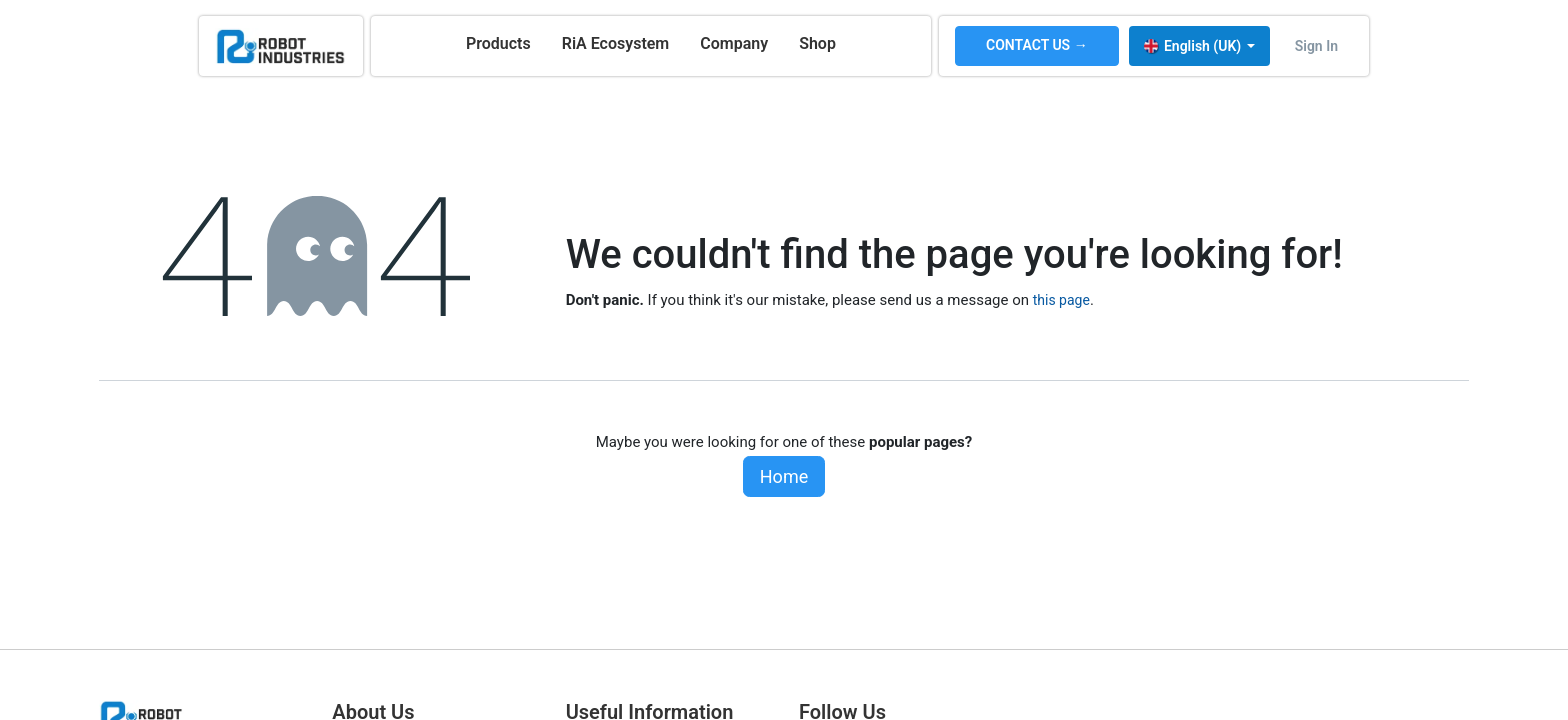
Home (784, 476)
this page (1061, 300)
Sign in (1316, 46)
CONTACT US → (1037, 45)
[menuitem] (498, 44)
